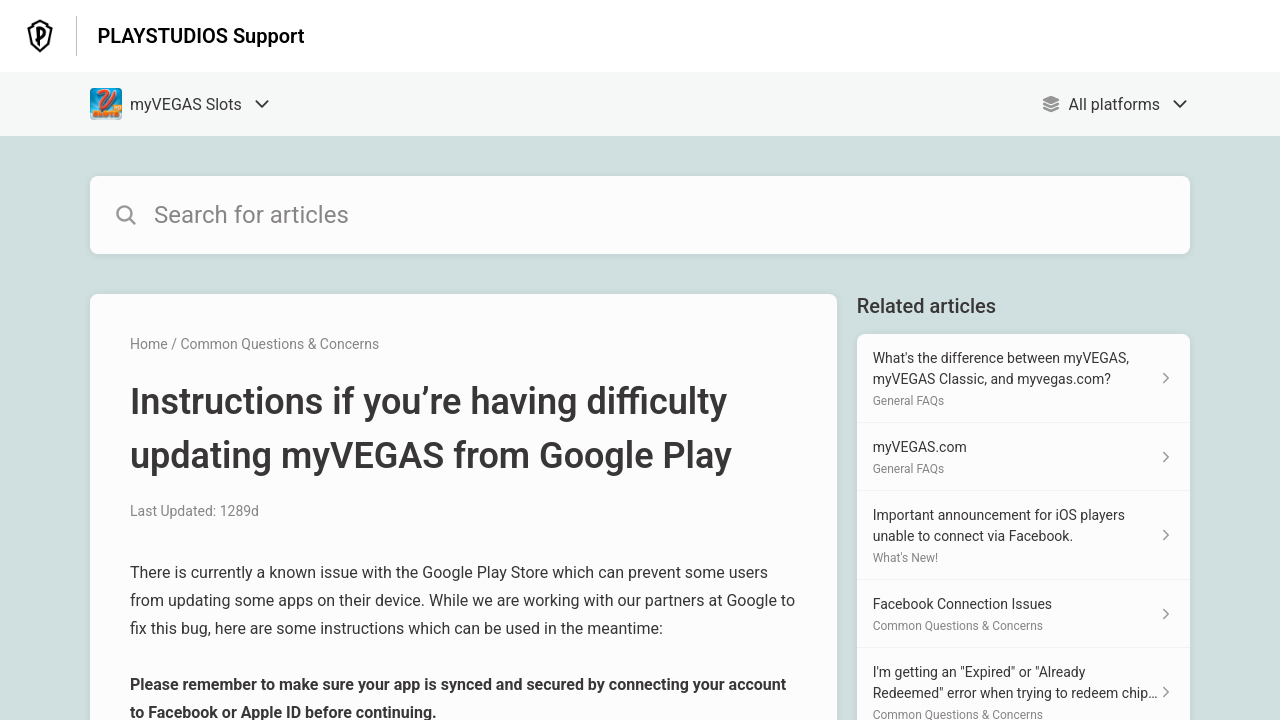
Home (149, 344)
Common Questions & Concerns (279, 344)
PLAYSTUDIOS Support (200, 36)
